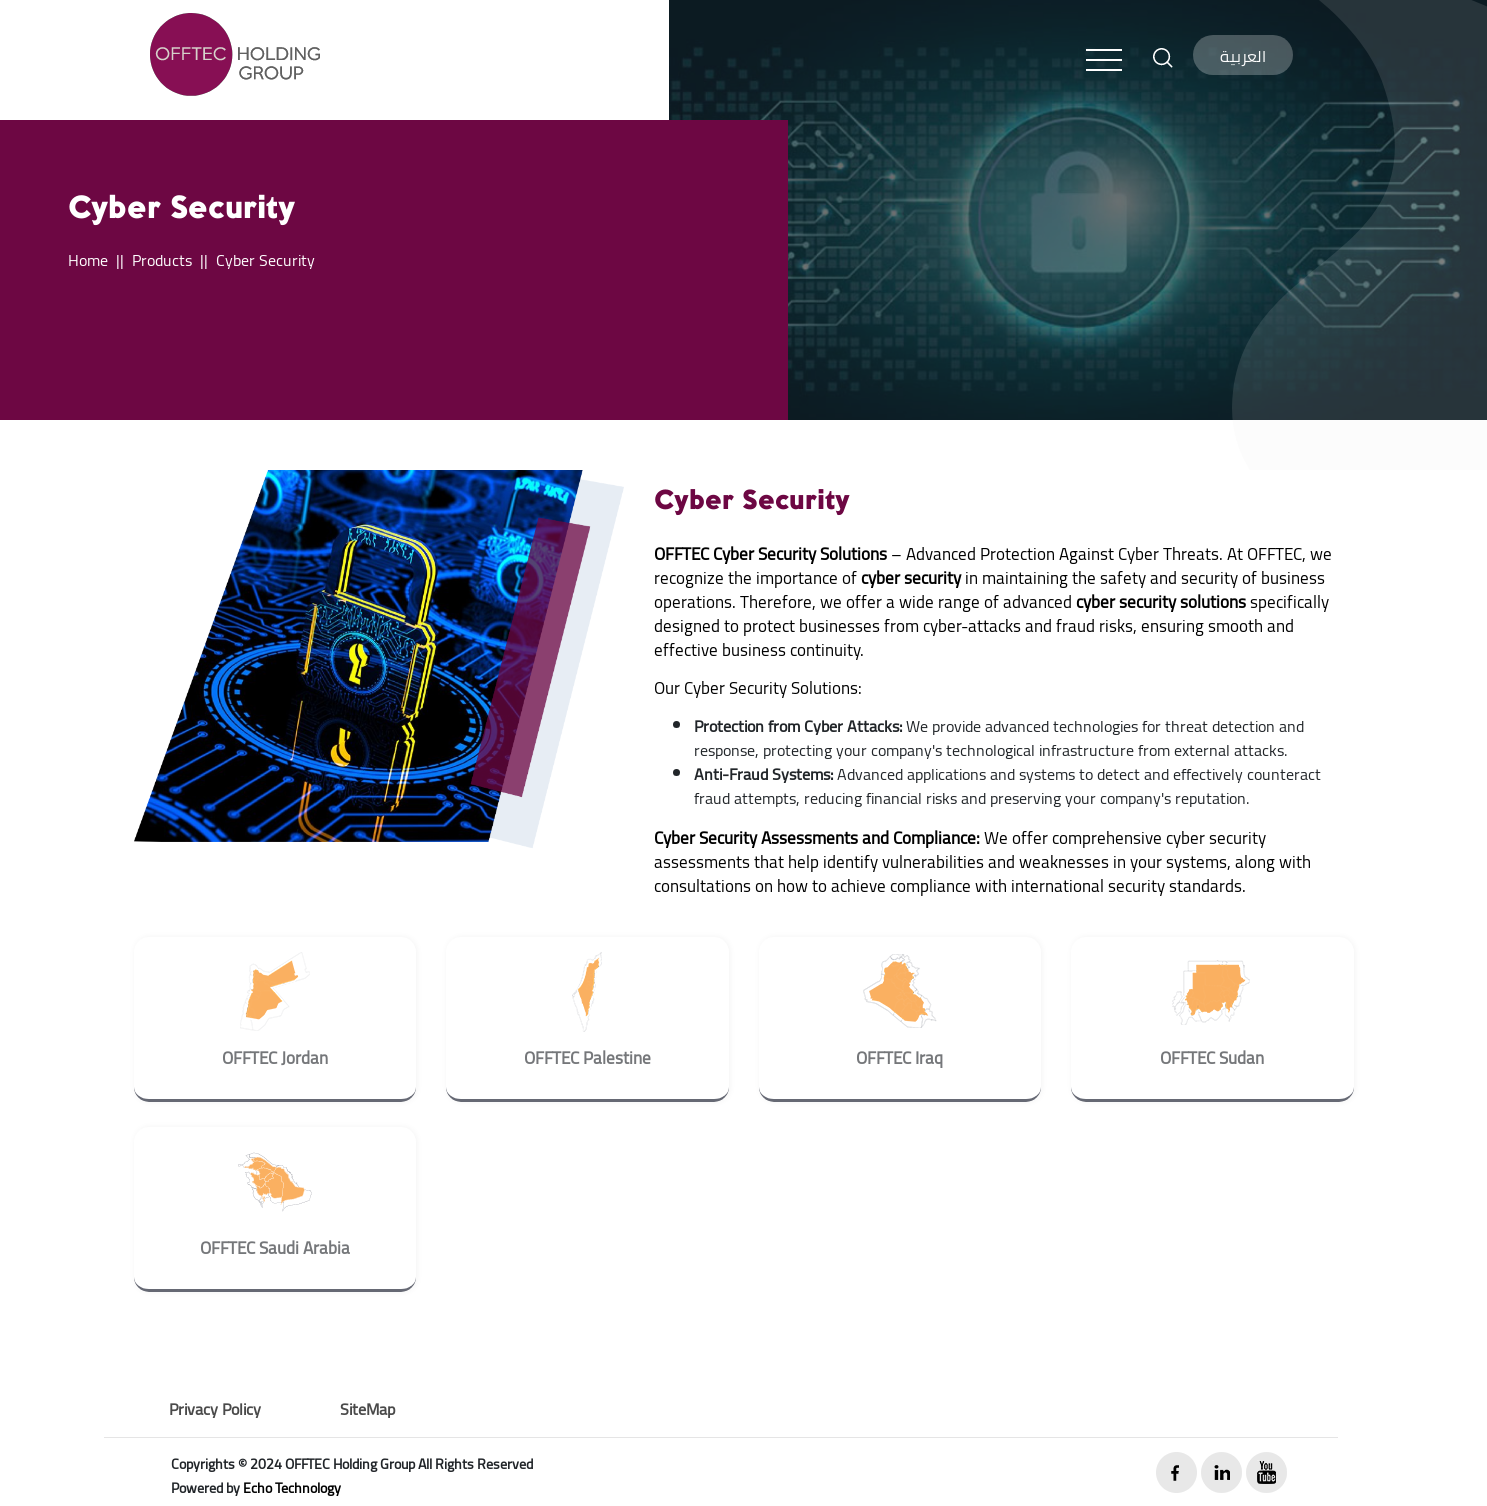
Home (88, 260)
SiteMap (367, 1409)
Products (162, 260)
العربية (1243, 56)
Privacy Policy (215, 1409)
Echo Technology (292, 1488)
